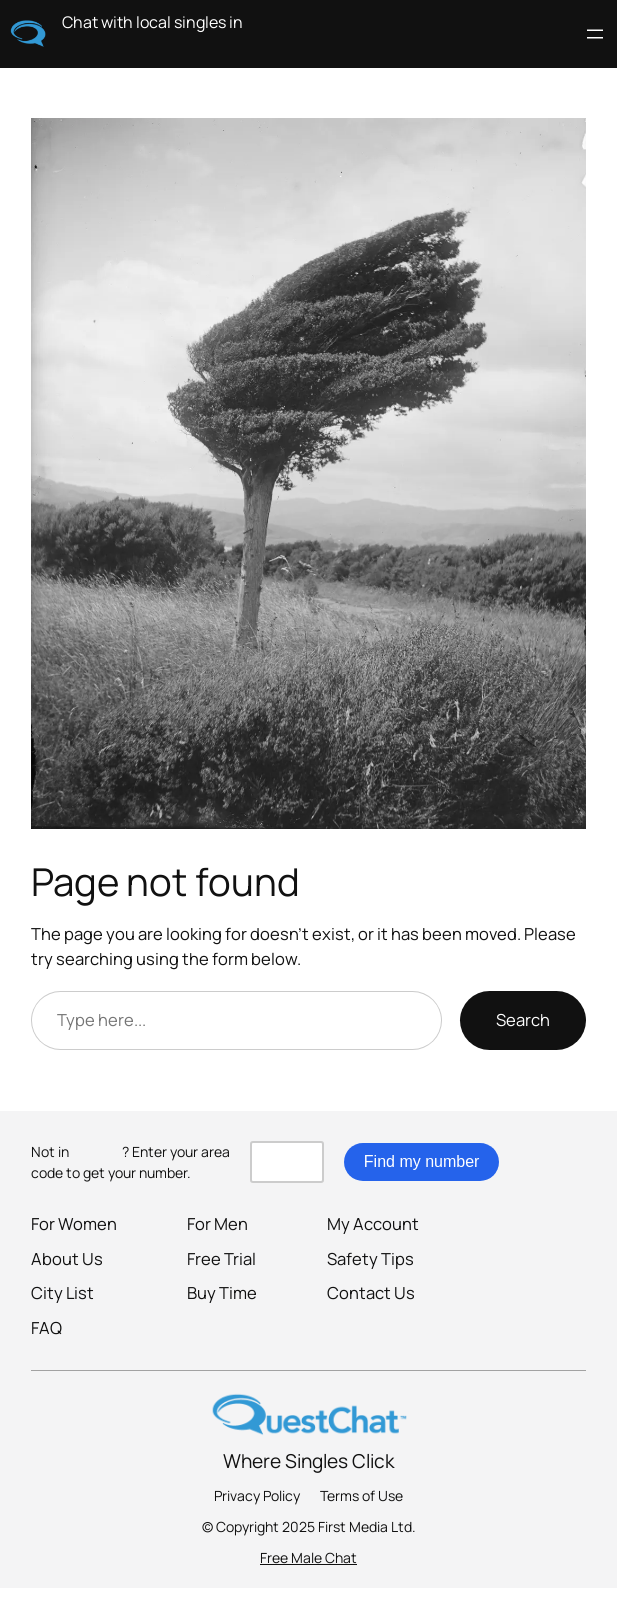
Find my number (422, 1161)
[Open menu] (595, 34)
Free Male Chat (308, 1557)
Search (523, 1019)
